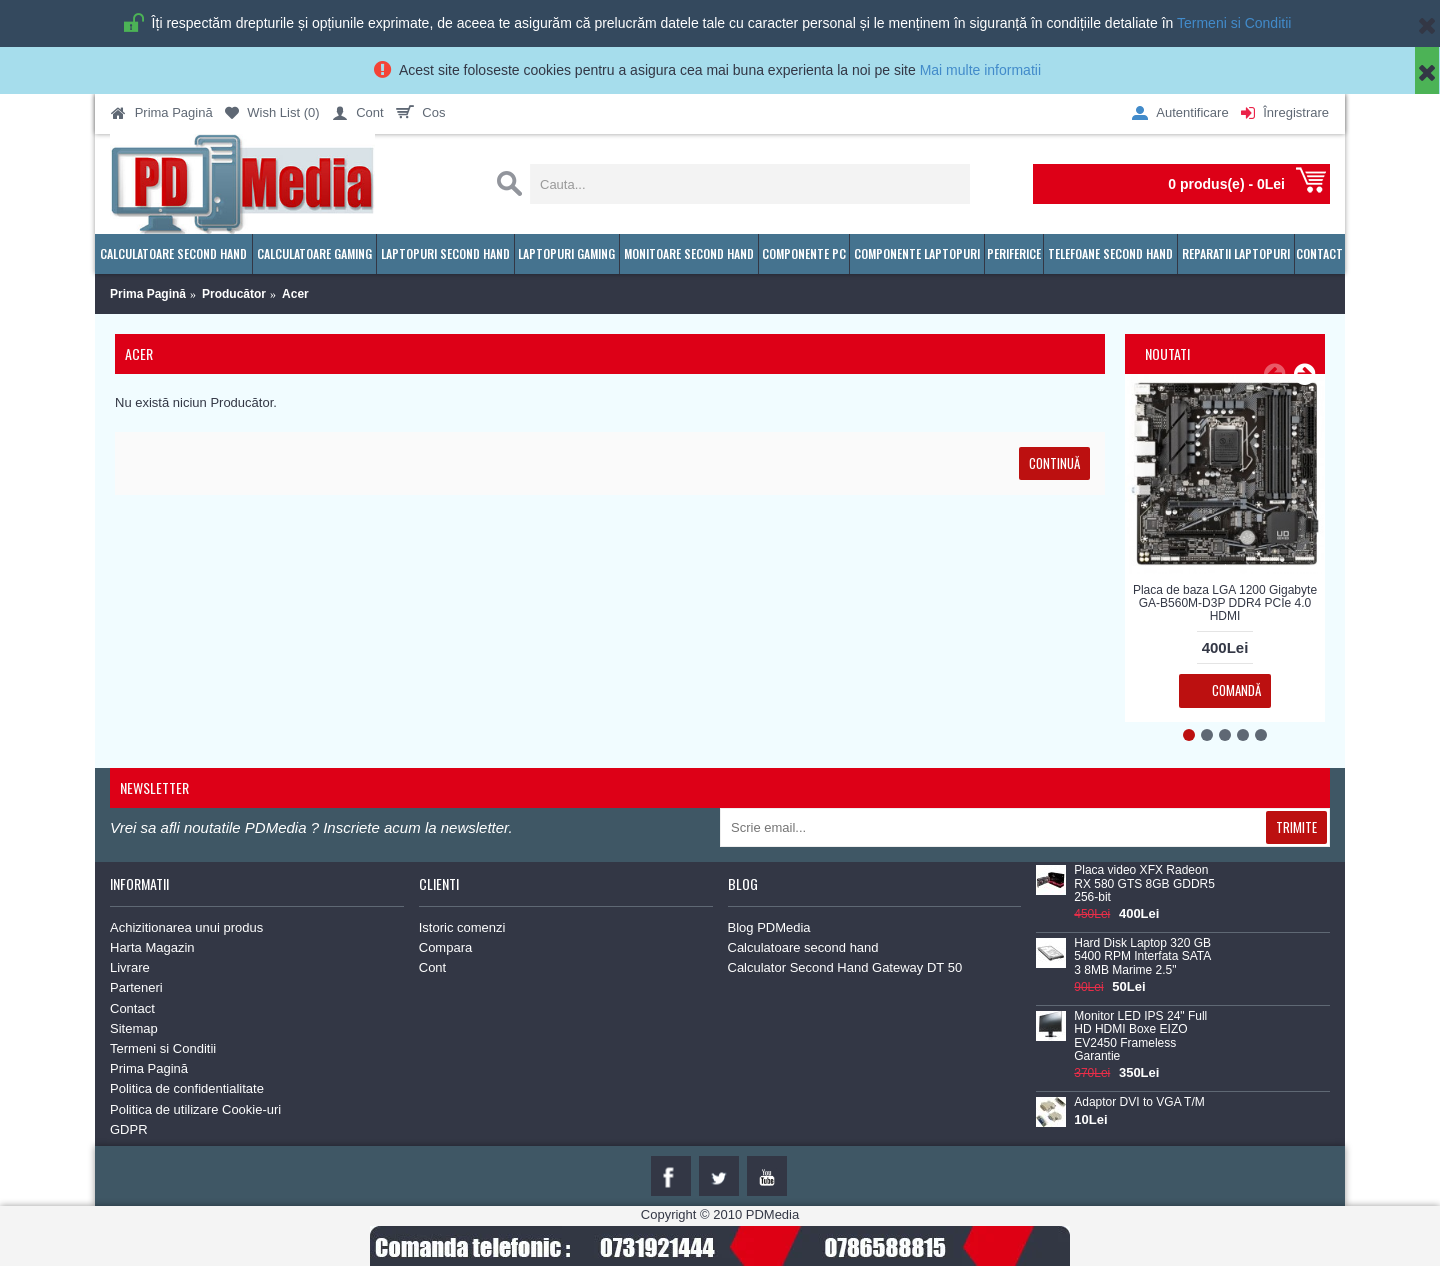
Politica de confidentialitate (187, 1088)
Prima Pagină (148, 294)
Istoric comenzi (462, 927)
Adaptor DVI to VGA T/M (1139, 1102)
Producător (234, 294)
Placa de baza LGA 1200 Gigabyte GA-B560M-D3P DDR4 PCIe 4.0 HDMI (1225, 603)
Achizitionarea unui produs (186, 927)
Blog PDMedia (769, 927)
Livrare (130, 967)
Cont (432, 967)
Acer (295, 294)
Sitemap (134, 1028)
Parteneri (136, 987)
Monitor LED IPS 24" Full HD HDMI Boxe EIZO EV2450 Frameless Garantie (1140, 1036)
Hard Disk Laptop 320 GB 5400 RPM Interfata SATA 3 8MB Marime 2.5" (1142, 956)
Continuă (1054, 463)
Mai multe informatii (980, 70)
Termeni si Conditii (1234, 23)
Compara (445, 947)
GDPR (129, 1129)
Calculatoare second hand (803, 947)
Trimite (1296, 827)
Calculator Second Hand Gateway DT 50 (845, 967)
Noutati (1167, 353)
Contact (132, 1008)
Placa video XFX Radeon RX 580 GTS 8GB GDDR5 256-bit (1144, 883)
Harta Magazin (152, 947)
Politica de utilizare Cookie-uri (195, 1109)
